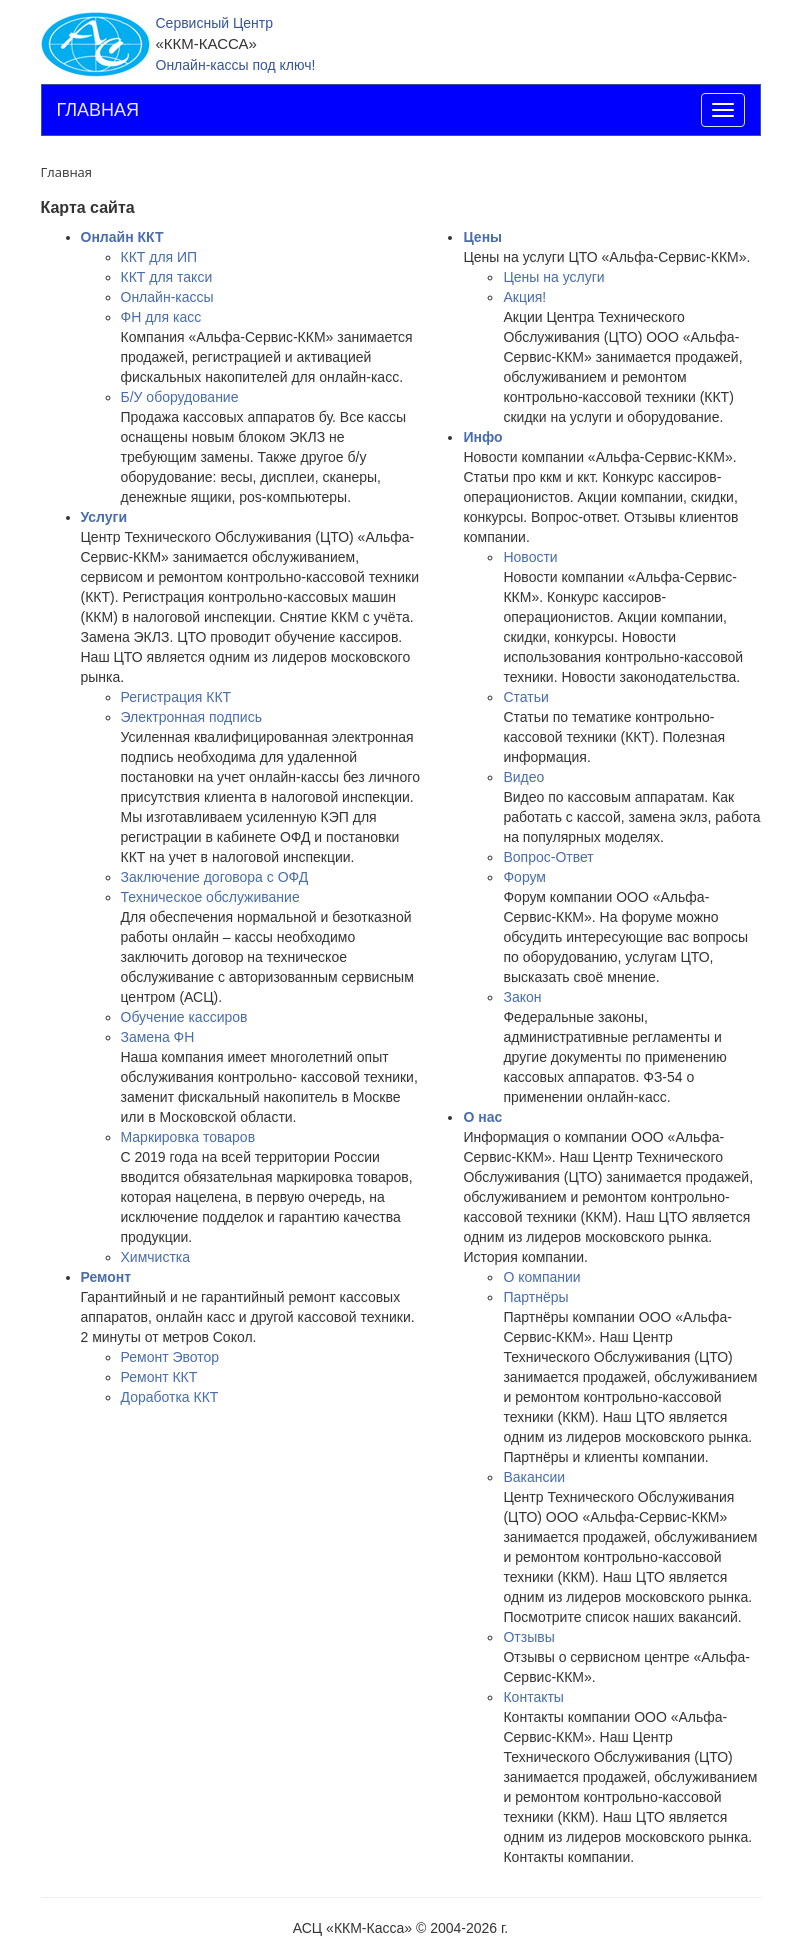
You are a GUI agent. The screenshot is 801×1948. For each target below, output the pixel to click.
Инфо (482, 437)
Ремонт (106, 1277)
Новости (530, 557)
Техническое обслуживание (210, 897)
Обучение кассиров (184, 1017)
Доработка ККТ (170, 1397)
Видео (523, 777)
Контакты (533, 1697)
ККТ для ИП (159, 257)
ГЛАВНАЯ (98, 110)
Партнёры (535, 1297)
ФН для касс (161, 317)
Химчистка (156, 1257)
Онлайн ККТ (122, 237)
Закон (522, 997)
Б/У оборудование (180, 397)
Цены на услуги (553, 277)
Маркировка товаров (188, 1137)
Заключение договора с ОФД (215, 877)
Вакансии (534, 1477)
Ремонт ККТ (159, 1377)
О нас (482, 1117)
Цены (482, 237)
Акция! (524, 297)
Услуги (104, 517)
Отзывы (528, 1637)
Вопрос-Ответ (548, 857)
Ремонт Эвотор (170, 1357)
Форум (524, 877)
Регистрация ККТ (176, 697)
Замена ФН (158, 1037)
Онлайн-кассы (167, 297)
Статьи (525, 697)
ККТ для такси (167, 277)
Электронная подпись (191, 717)
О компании (541, 1277)
